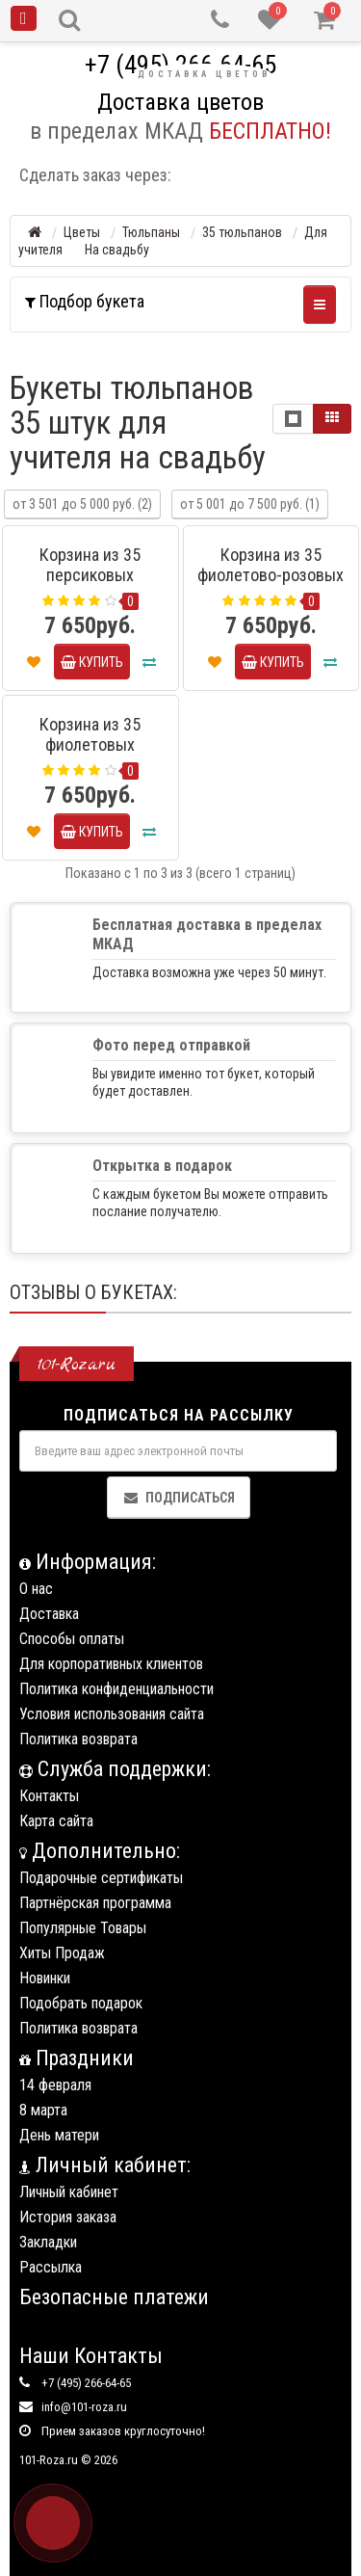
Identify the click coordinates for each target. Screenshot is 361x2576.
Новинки (44, 1978)
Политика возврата (78, 1739)
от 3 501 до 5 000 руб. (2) (82, 504)
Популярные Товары (82, 1928)
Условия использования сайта (111, 1714)
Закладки (48, 2242)
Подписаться (178, 1497)
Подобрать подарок (80, 2003)
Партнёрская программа (95, 1903)
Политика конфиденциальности (116, 1689)
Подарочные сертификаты (101, 1878)
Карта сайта (56, 1821)
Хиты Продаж (62, 1953)
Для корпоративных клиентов (111, 1664)
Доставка (49, 1614)
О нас (36, 1589)
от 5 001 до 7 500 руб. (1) (250, 504)
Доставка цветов (204, 74)
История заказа (67, 2217)
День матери (59, 2135)
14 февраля (55, 2085)
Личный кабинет (68, 2192)
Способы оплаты (71, 1639)
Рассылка (50, 2267)
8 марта (43, 2110)
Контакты (49, 1796)
